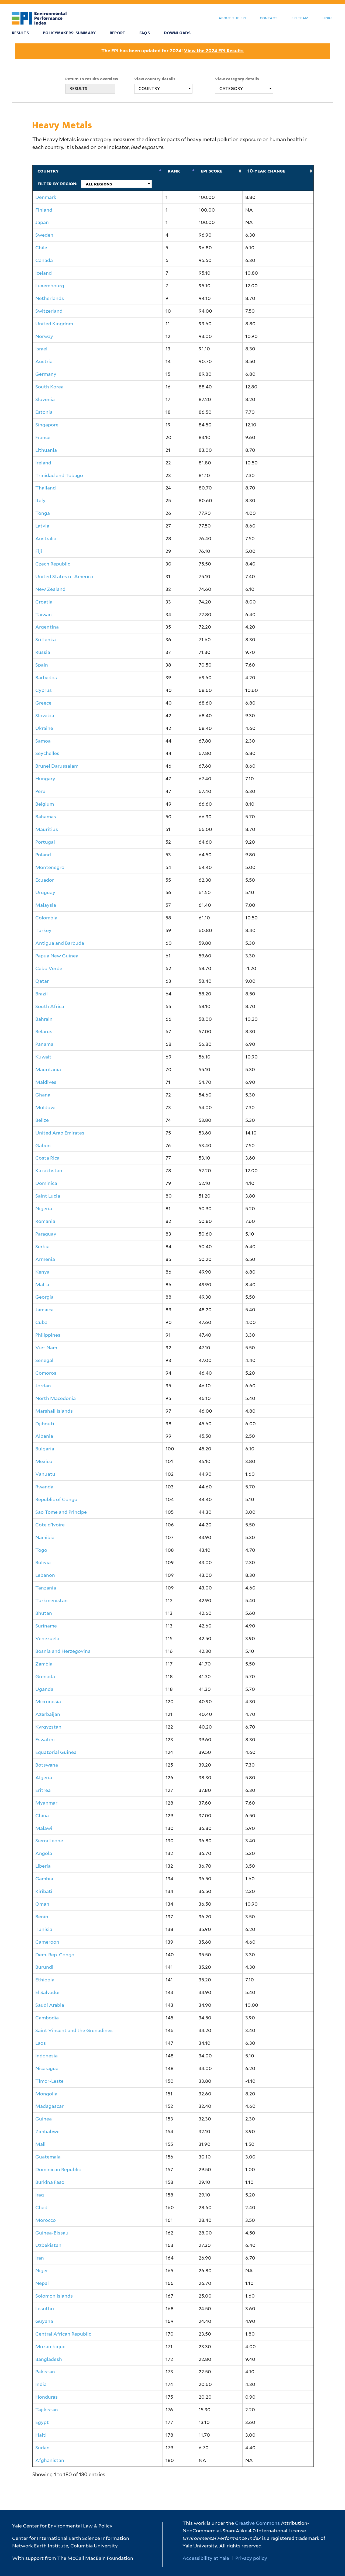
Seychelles (47, 753)
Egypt (42, 2422)
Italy (40, 500)
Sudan (42, 2447)
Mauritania (48, 1069)
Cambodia (47, 2017)
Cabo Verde (48, 968)
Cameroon (47, 1942)
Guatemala (48, 2157)
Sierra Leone (49, 1840)
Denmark (45, 197)
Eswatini (45, 1739)
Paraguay (45, 1234)
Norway (44, 336)
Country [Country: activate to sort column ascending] (48, 171)
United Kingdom (54, 323)
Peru (40, 791)
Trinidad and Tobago (59, 475)
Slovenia (45, 399)
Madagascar (49, 2106)
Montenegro (49, 867)
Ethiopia (44, 1979)
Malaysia (45, 905)
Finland (43, 210)
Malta (42, 1284)
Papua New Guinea (56, 955)
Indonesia (46, 2055)
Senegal (44, 1360)
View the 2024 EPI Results (214, 50)
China (42, 1815)
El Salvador (47, 1992)
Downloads (177, 33)
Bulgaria (44, 1448)
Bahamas (45, 816)
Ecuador (44, 880)
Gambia (44, 1878)
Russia (42, 652)
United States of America (64, 576)
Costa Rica (47, 1158)
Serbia (42, 1246)
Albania (44, 1436)
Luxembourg (49, 285)
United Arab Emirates (59, 1133)
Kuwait (43, 1057)
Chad (41, 2207)
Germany (45, 374)
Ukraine (44, 728)
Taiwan (43, 614)
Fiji (38, 551)
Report (117, 33)
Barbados (46, 677)
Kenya (42, 1272)
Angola (43, 1853)
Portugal (45, 842)
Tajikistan (46, 2409)
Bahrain (44, 1019)
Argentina (47, 627)
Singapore (46, 424)
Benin (41, 1916)
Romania (45, 1221)
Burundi (44, 1967)
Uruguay (45, 892)
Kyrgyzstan (48, 1727)
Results (20, 33)
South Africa (49, 1006)
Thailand (45, 488)
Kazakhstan (48, 1170)
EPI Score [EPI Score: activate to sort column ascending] (211, 171)
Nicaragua (46, 2068)
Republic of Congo (56, 1499)
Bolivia (43, 1562)
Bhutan (43, 1613)
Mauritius (46, 829)
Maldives (45, 1082)
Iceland (43, 273)
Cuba (41, 1322)
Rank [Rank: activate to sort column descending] (174, 171)
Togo (41, 1550)
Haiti (41, 2435)
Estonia (44, 412)
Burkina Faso (49, 2182)
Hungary (45, 778)
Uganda (44, 1689)
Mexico (43, 1461)
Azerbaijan (47, 1714)
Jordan (43, 1385)
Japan (42, 222)
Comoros (45, 1373)
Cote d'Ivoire (50, 1524)
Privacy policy (251, 2558)
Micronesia (48, 1701)
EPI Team (299, 17)
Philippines (47, 1335)
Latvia (42, 526)
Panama (44, 1044)
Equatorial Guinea (56, 1752)
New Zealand (50, 589)
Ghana (42, 1095)
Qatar (42, 981)
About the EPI (232, 17)
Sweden (44, 235)
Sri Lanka (45, 639)
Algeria (43, 1777)
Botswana (46, 1765)
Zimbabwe (47, 2131)
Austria (44, 361)
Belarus (43, 1031)
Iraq (39, 2195)
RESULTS (78, 88)
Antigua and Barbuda (59, 943)
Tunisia (43, 1929)
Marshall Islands (54, 1411)
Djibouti (44, 1423)
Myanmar (46, 1803)
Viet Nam (46, 1347)
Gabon (43, 1145)
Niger (41, 2270)
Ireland (43, 462)
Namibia (44, 1537)
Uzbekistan (48, 2245)
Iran (39, 2258)
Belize (42, 1120)
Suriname (46, 1626)
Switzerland (49, 311)
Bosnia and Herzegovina (63, 1651)
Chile (41, 247)
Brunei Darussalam (56, 766)
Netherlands (49, 298)
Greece (43, 703)
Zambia (44, 1664)
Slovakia (44, 715)
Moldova (45, 1107)
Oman (42, 1904)
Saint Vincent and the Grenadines (74, 2030)
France (42, 437)
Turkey (43, 930)
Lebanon (45, 1575)
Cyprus (43, 690)
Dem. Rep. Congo (54, 1954)
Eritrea (43, 1790)
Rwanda (44, 1486)
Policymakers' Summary (69, 33)
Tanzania (45, 1588)
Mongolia (46, 2093)
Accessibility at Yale (205, 2558)
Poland (43, 854)
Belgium (44, 804)
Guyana (44, 2321)
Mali (40, 2144)
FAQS (144, 33)
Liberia (43, 1866)
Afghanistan (49, 2460)
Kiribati (43, 1891)
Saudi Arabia (49, 2005)
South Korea (49, 386)
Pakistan (45, 2371)
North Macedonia (55, 1398)
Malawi (43, 1828)
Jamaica (44, 1309)
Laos (40, 2043)
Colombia (46, 917)
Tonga (42, 513)
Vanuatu (45, 1474)
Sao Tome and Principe (61, 1512)
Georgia (44, 1297)
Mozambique (50, 2346)
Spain (41, 665)
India (41, 2384)
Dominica (46, 1183)
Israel (41, 348)
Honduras (46, 2397)
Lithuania (46, 450)
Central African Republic (63, 2334)
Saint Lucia (47, 1196)
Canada (44, 260)
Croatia (44, 602)
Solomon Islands (54, 2296)
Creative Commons (257, 2523)
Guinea (43, 2119)
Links (327, 17)
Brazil (41, 993)
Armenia (45, 1259)
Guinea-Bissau (51, 2233)
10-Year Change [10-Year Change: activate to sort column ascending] (266, 171)
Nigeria (43, 1208)
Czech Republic (52, 564)
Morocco (45, 2220)
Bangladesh (48, 2359)
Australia (45, 538)
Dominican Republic (58, 2169)
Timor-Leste (49, 2081)
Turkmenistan (51, 1600)
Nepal (42, 2283)
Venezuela (47, 1638)
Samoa (43, 741)
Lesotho (44, 2308)
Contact (268, 17)
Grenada (45, 1676)
